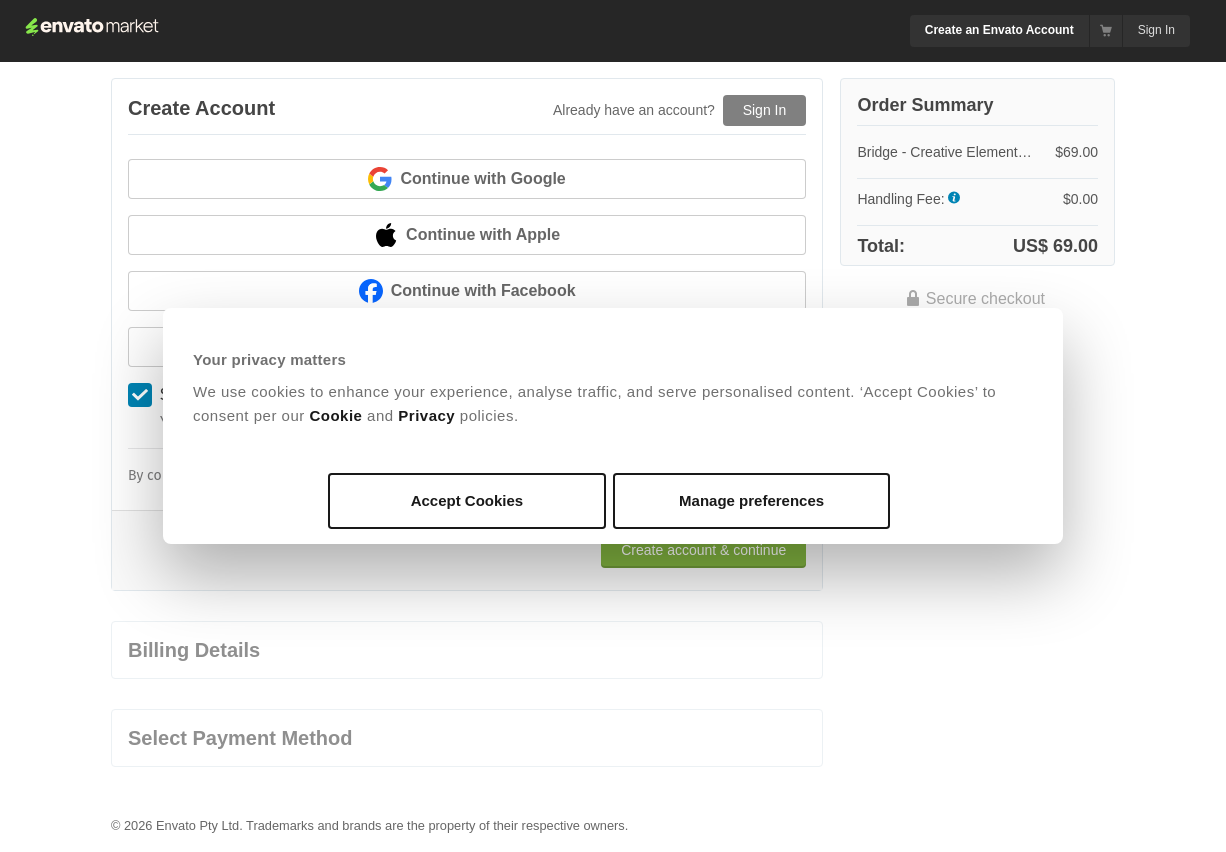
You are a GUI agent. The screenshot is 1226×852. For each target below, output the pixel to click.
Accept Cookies (467, 500)
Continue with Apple (467, 235)
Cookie (335, 415)
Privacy (426, 415)
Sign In (1156, 30)
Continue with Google (466, 179)
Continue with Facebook (467, 291)
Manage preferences (751, 500)
